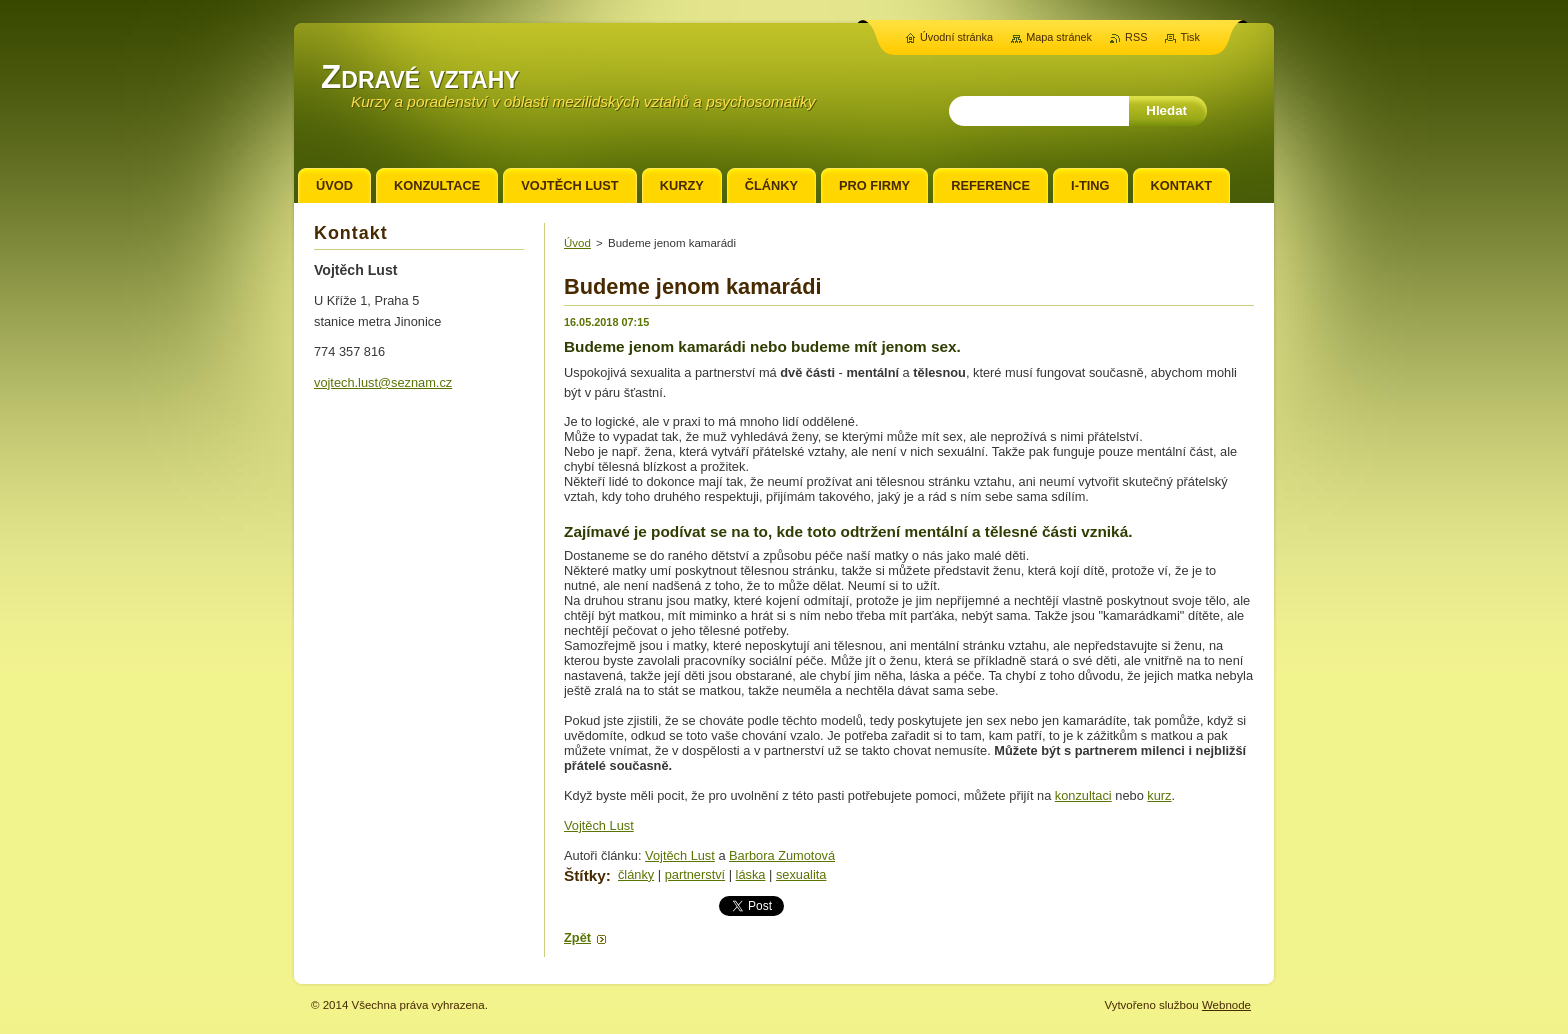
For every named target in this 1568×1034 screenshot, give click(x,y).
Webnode (1226, 1005)
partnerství (695, 874)
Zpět (577, 937)
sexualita (801, 874)
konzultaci (1083, 795)
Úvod (577, 243)
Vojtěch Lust (599, 825)
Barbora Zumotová (782, 855)
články (636, 874)
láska (751, 874)
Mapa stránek (1059, 37)
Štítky (585, 875)
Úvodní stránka (956, 37)
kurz (1159, 795)
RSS (1136, 37)
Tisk (1190, 37)
